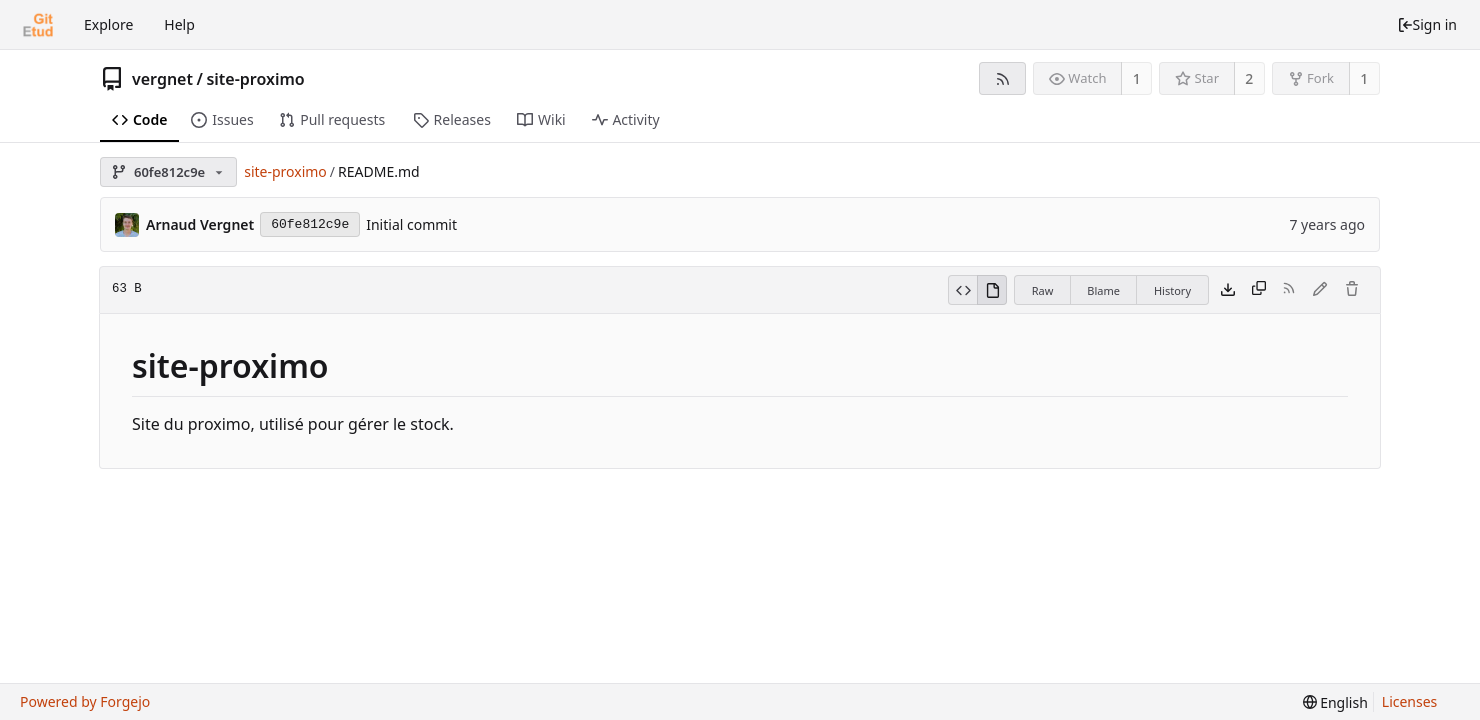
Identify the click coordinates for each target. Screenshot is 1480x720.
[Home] (38, 25)
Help (179, 24)
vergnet (162, 79)
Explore (108, 24)
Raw (1043, 290)
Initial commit (411, 224)
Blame (1103, 290)
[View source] (962, 290)
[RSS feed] (1002, 78)
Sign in (1427, 24)
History (1172, 290)
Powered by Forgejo (85, 701)
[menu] (1335, 702)
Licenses (1410, 701)
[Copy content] (1259, 290)
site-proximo (255, 79)
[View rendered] (992, 290)
